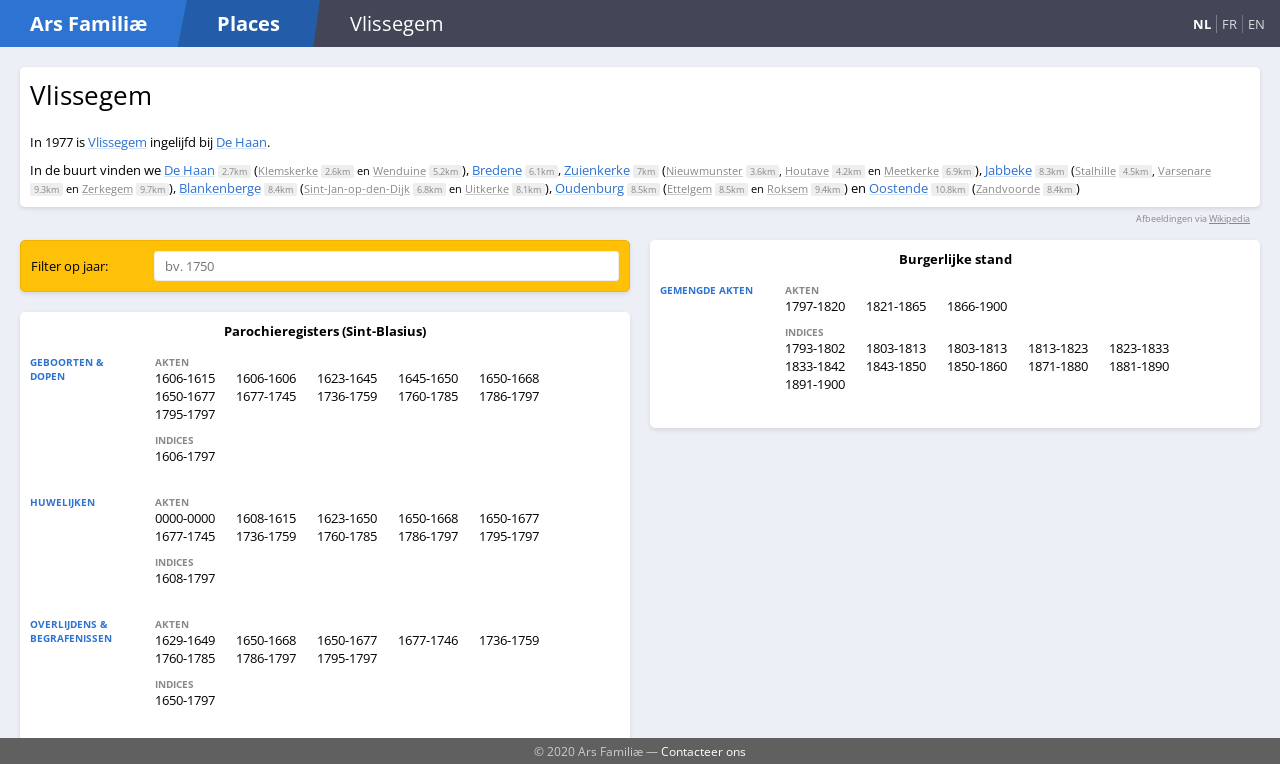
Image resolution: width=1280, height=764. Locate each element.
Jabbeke (1008, 170)
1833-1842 (815, 366)
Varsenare (1184, 170)
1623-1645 (347, 378)
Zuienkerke (597, 170)
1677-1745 (266, 396)
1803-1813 (896, 348)
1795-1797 (185, 414)
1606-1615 (185, 378)
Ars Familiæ (88, 23)
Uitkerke (487, 188)
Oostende (898, 188)
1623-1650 (347, 518)
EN (1256, 24)
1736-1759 (347, 396)
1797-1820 (815, 306)
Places (248, 23)
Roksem (787, 188)
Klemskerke (288, 170)
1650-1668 (509, 378)
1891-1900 (815, 384)
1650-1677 (185, 396)
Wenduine (399, 170)
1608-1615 (266, 518)
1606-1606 (266, 378)
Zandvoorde (1008, 188)
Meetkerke (911, 170)
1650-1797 (185, 700)
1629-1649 (185, 640)
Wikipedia (1229, 218)
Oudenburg (589, 188)
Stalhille (1095, 170)
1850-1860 (977, 366)
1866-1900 (977, 306)
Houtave (807, 170)
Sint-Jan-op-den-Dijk (357, 188)
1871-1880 (1058, 366)
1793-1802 (815, 348)
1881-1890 (1139, 366)
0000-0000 (185, 518)
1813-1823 (1058, 348)
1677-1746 (428, 640)
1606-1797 (185, 456)
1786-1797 (509, 396)
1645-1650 (428, 378)
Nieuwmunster (704, 170)
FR (1229, 24)
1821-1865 (896, 306)
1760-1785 (428, 396)
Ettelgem (689, 188)
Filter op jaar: (69, 266)
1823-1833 (1139, 348)
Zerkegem (107, 188)
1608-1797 (185, 578)
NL (1202, 24)
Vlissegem (117, 142)
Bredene (497, 170)
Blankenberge (220, 188)
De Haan (241, 142)
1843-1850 (896, 366)
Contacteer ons (703, 751)
